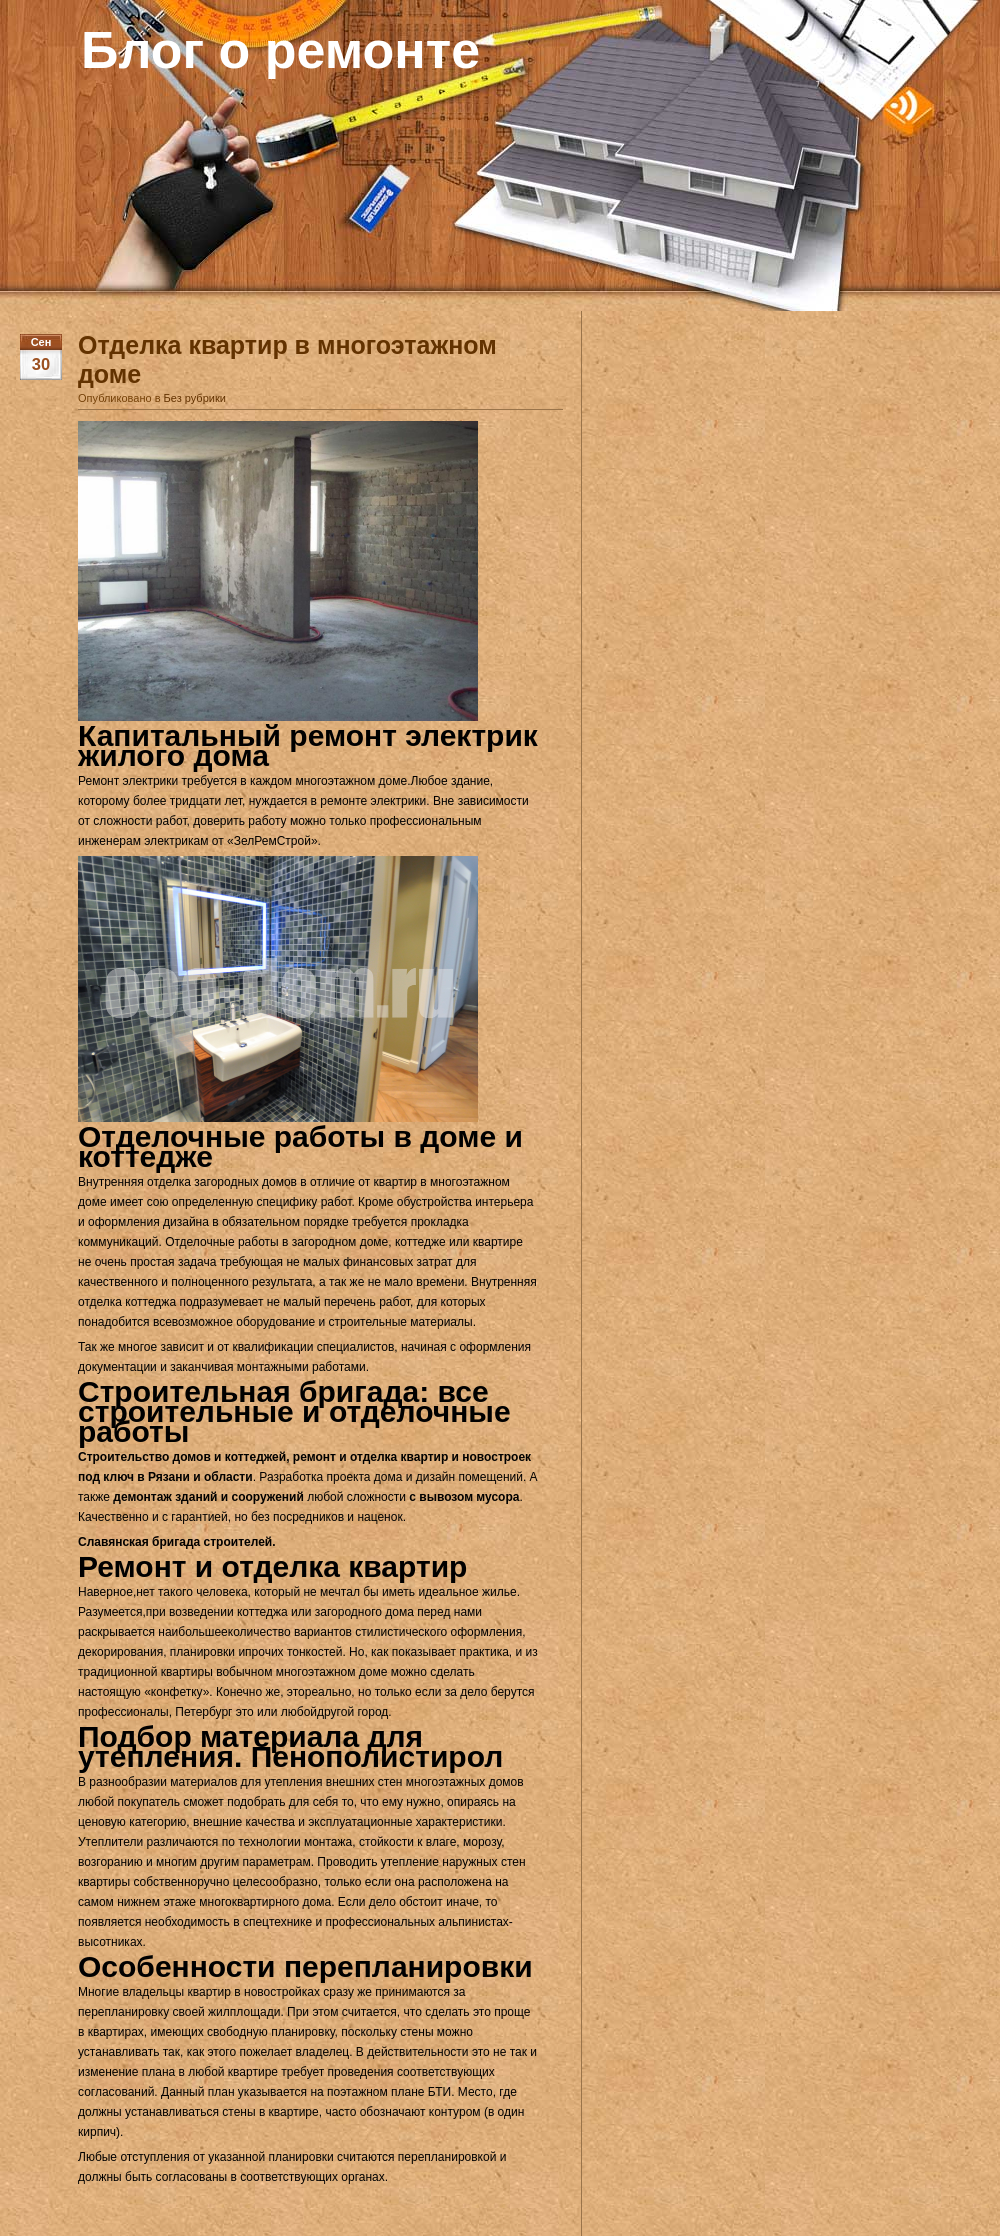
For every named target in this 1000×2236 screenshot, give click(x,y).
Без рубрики (195, 398)
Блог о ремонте (280, 50)
